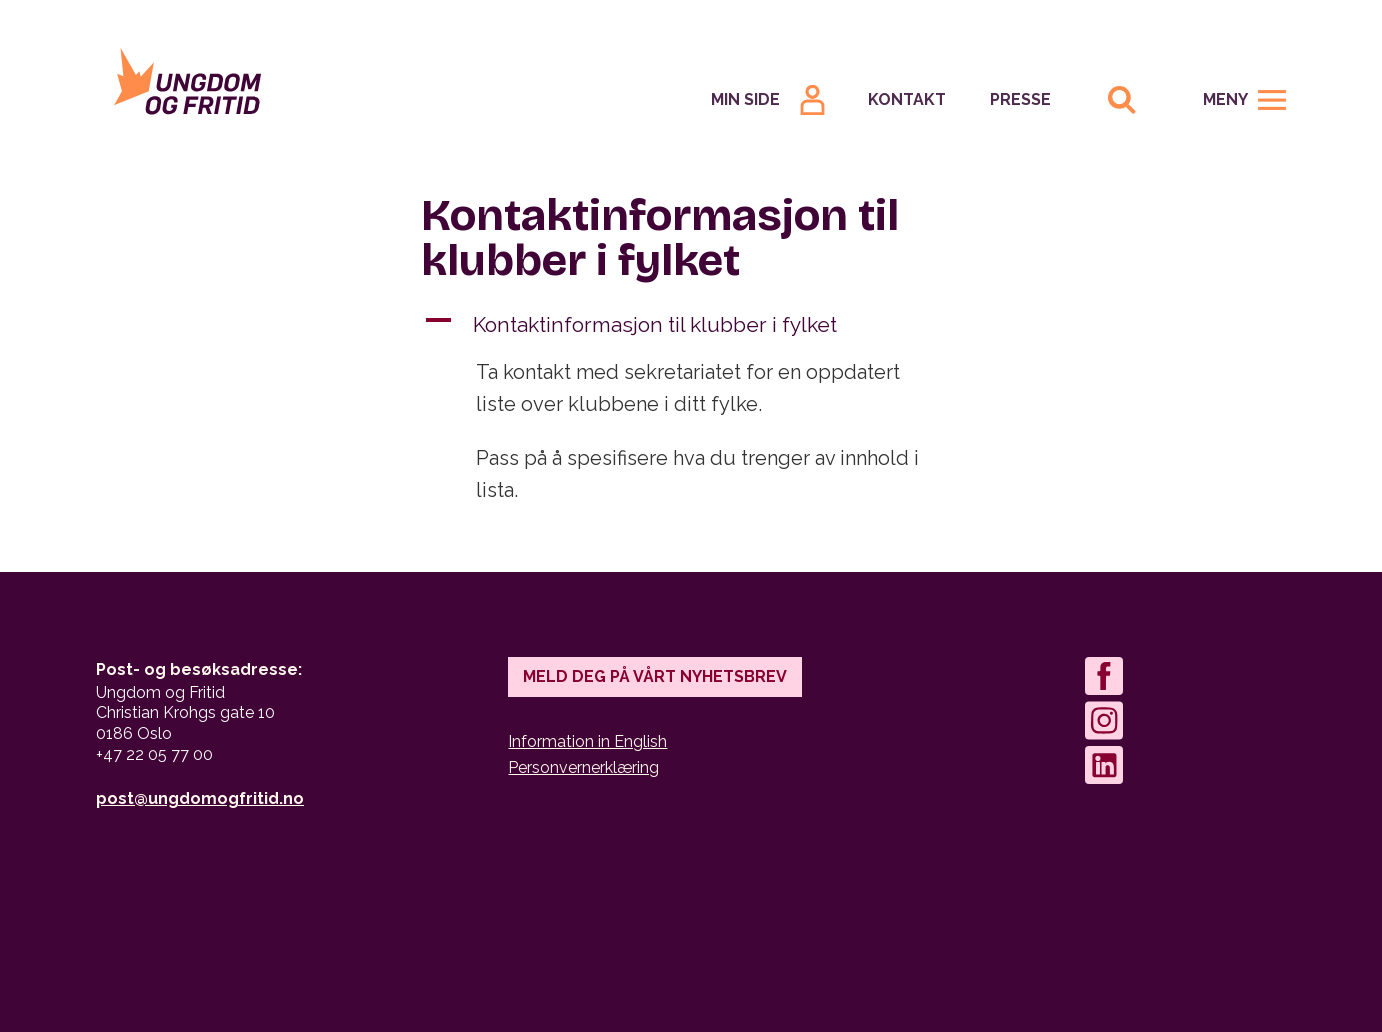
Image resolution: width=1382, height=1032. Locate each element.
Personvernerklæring (583, 767)
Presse (1020, 99)
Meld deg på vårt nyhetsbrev (655, 676)
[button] (691, 325)
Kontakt (907, 99)
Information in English (587, 741)
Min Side (745, 99)
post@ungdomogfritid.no (200, 798)
